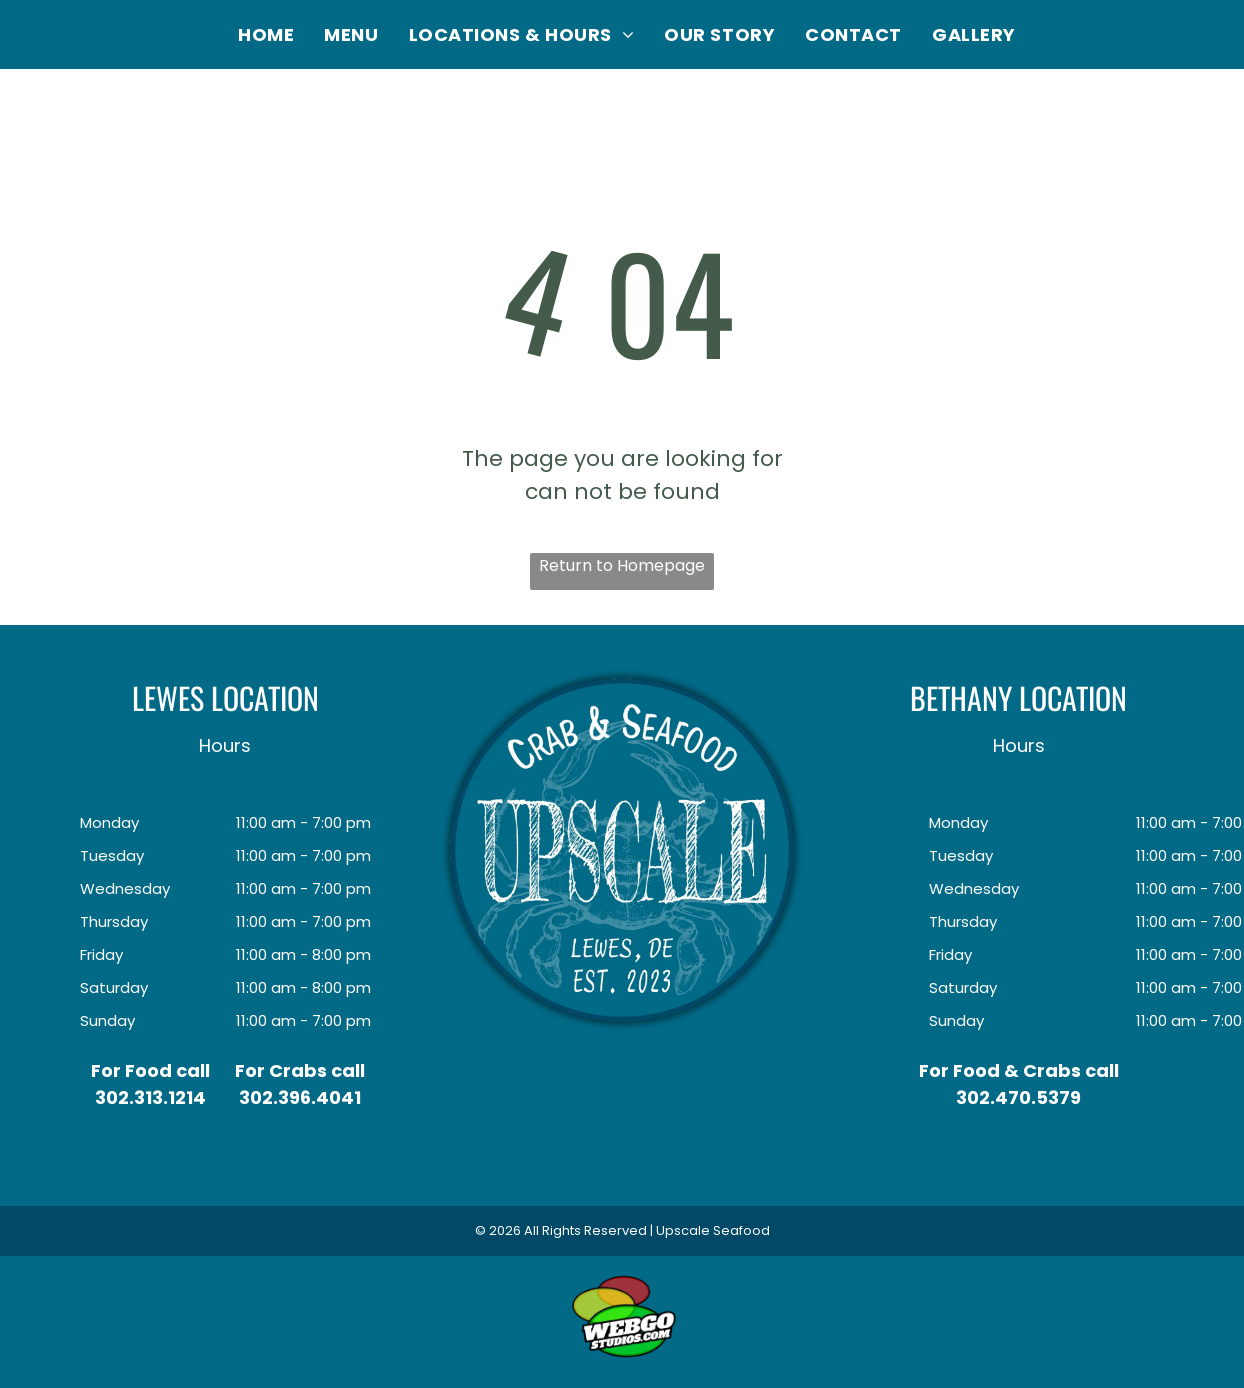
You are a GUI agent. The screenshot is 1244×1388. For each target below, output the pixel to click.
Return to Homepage (622, 565)
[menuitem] (266, 34)
